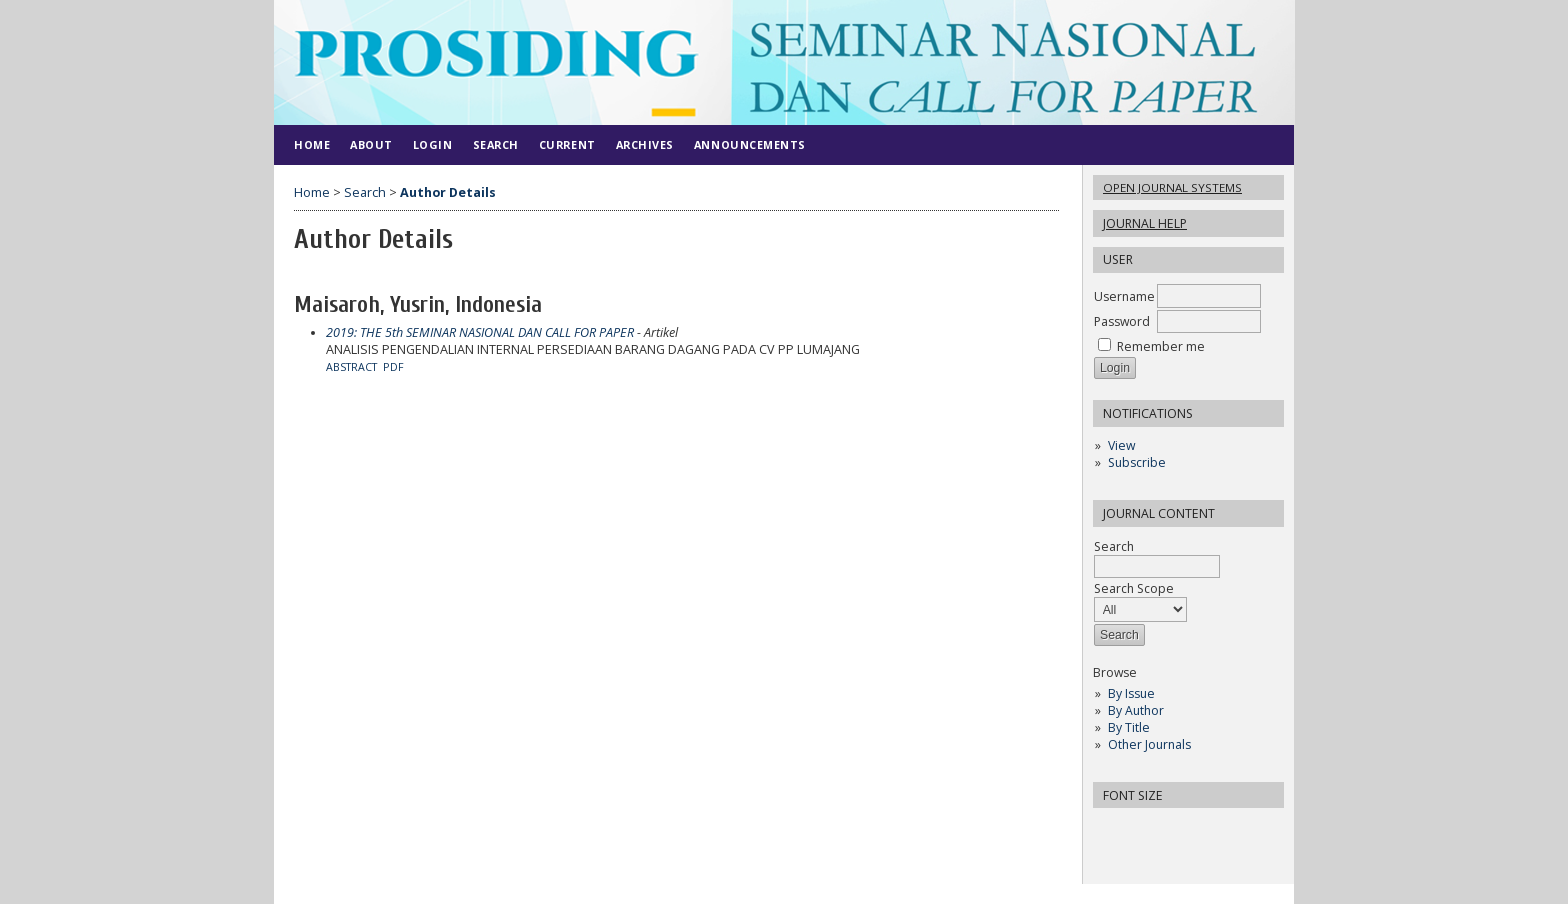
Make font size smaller (1111, 829)
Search (1157, 556)
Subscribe (1137, 462)
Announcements (750, 144)
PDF (393, 367)
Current (567, 144)
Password (1122, 321)
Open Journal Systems (1172, 187)
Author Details (448, 192)
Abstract (351, 367)
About (371, 144)
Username (1124, 296)
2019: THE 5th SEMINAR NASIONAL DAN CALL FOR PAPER (480, 332)
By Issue (1131, 693)
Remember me (1161, 346)
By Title (1129, 727)
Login (433, 144)
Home (312, 144)
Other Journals (1149, 744)
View (1121, 445)
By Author (1136, 710)
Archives (645, 144)
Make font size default (1143, 829)
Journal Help (1145, 223)
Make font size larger (1175, 829)
